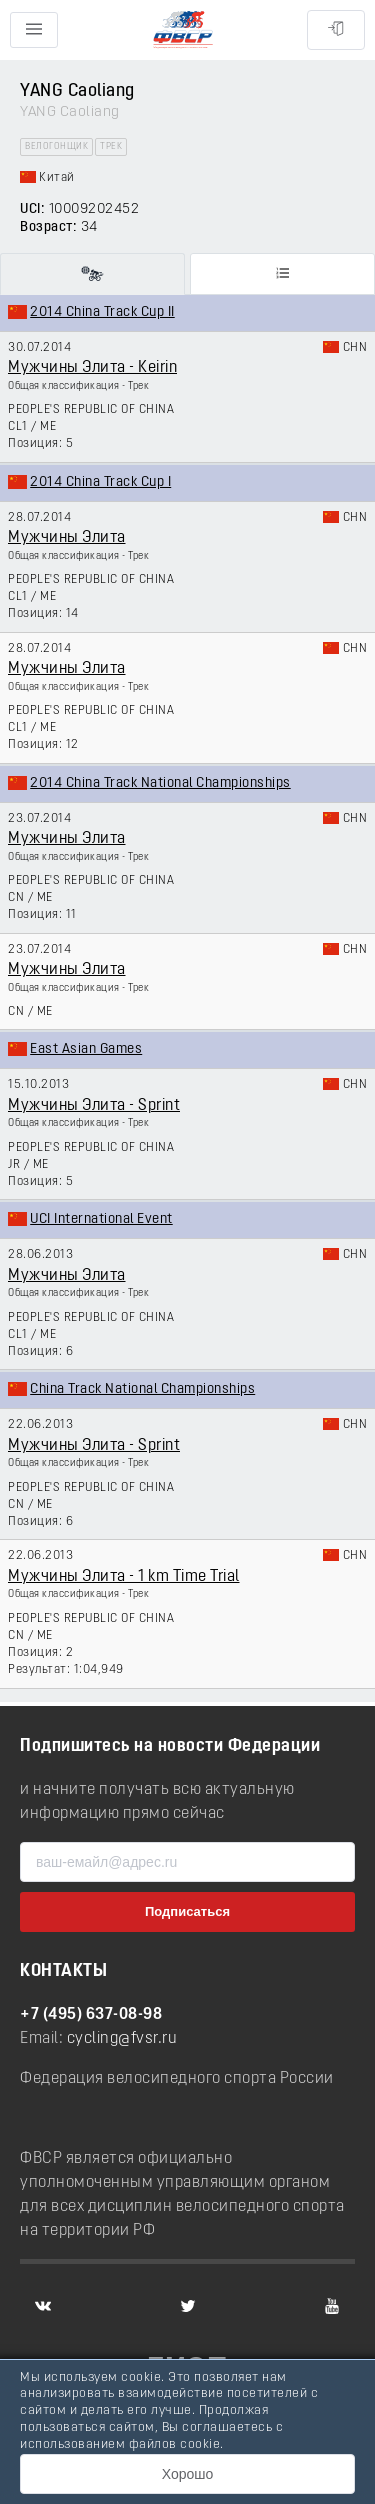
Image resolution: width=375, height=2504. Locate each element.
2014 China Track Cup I (100, 482)
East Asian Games (86, 1049)
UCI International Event (101, 1219)
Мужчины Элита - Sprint (94, 1106)
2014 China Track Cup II (102, 312)
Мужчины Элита (67, 538)
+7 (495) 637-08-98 (91, 2015)
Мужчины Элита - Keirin (92, 368)
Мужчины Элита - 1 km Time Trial (124, 1577)
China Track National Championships (142, 1389)
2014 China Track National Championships (160, 783)
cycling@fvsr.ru (122, 2039)
